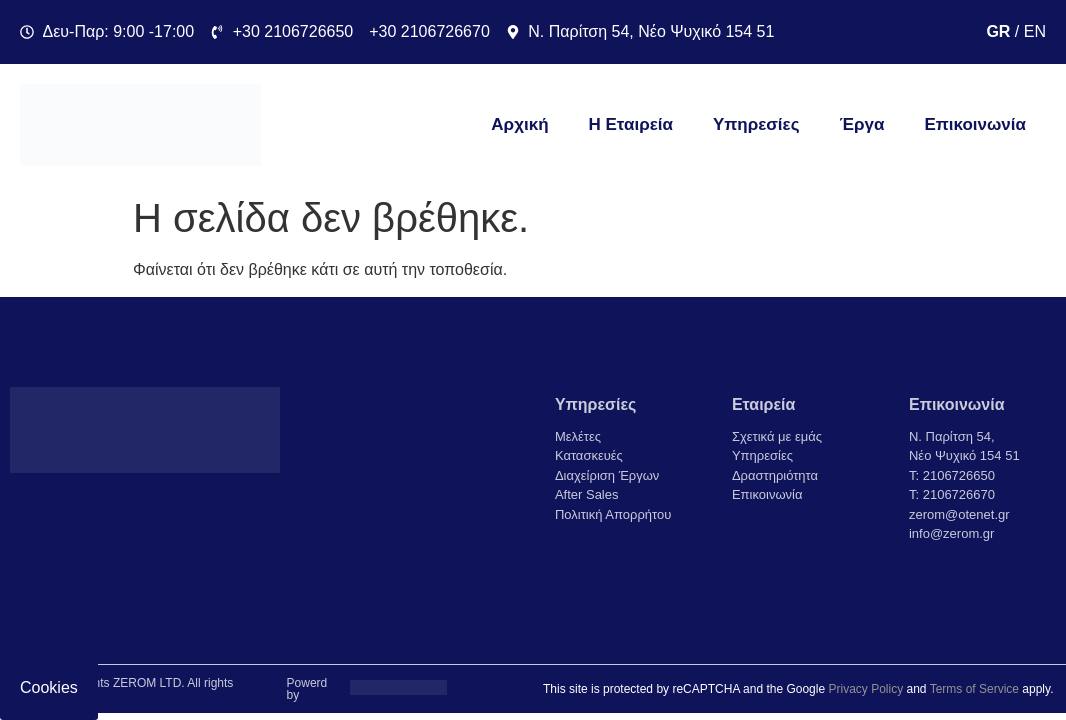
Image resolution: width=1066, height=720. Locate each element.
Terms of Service (974, 689)
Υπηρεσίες (756, 124)
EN (1035, 31)
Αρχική (519, 124)
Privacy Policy (865, 689)
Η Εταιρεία (631, 124)
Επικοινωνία (975, 124)
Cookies (49, 687)
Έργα (862, 124)
